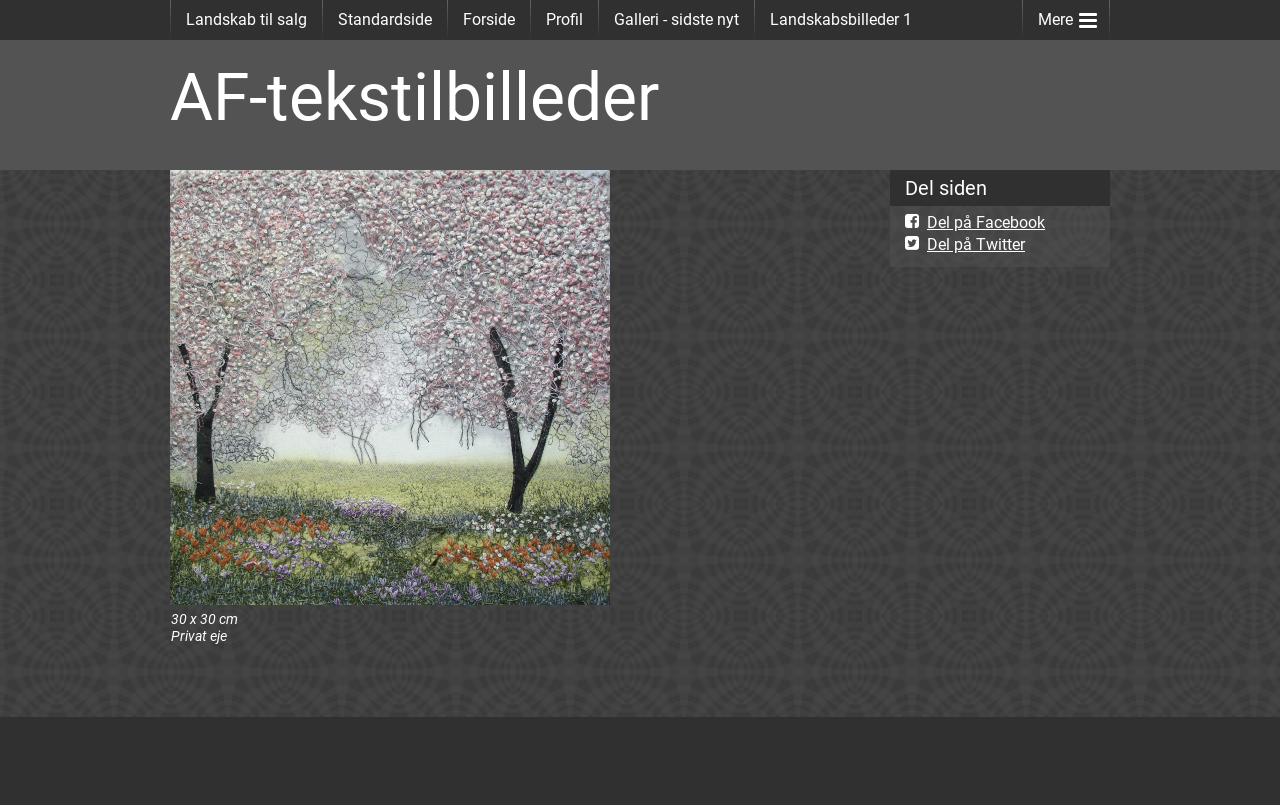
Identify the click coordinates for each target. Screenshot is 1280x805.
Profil (564, 19)
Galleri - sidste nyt (676, 19)
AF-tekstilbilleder (414, 97)
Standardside (385, 19)
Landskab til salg (246, 19)
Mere (1067, 15)
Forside (489, 19)
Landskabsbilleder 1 (841, 19)
